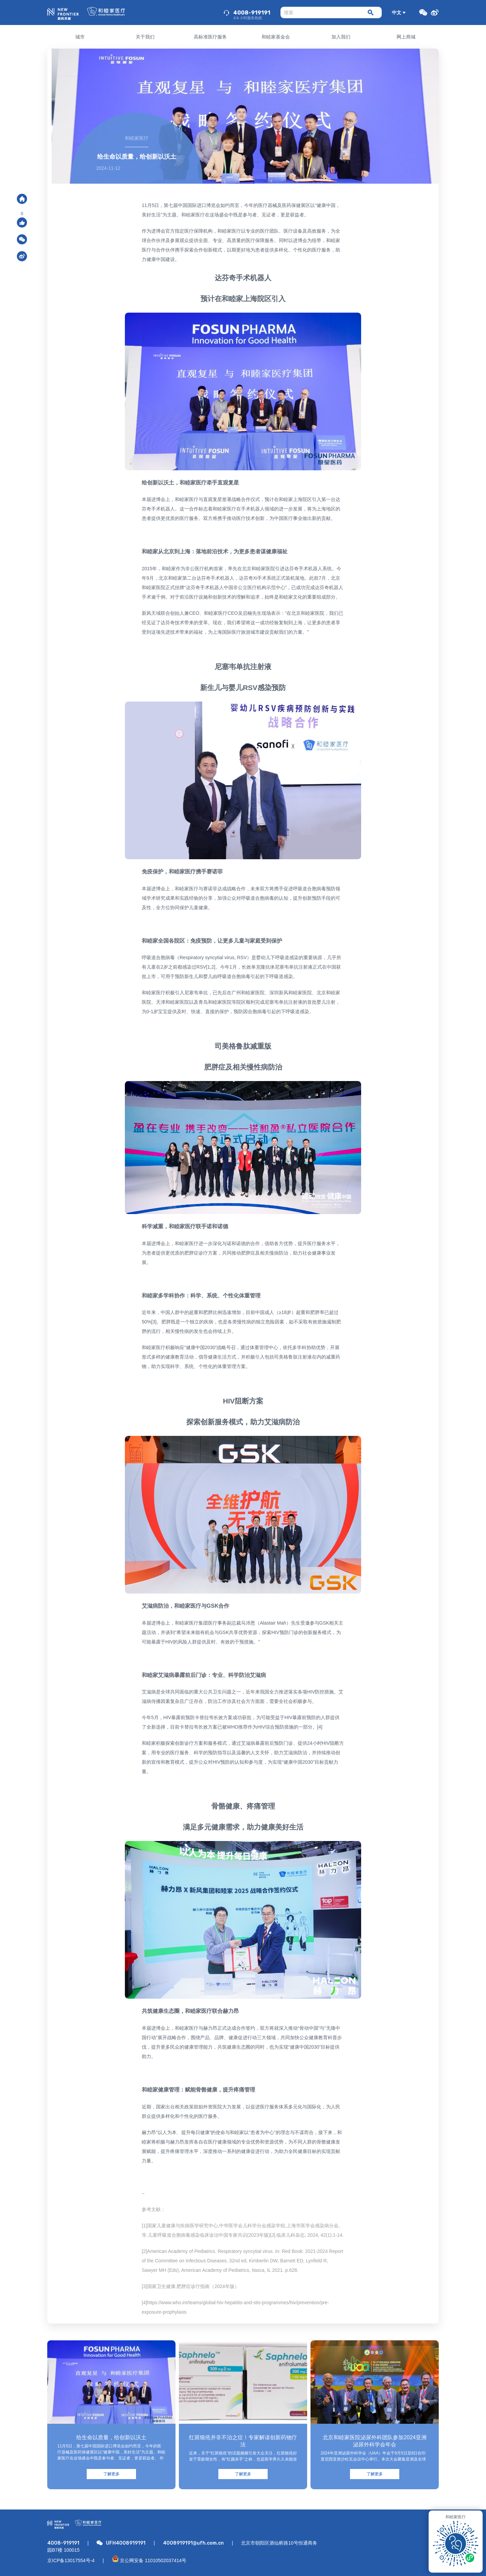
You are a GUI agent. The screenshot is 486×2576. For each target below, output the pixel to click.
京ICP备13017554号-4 (70, 2560)
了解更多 (111, 2474)
